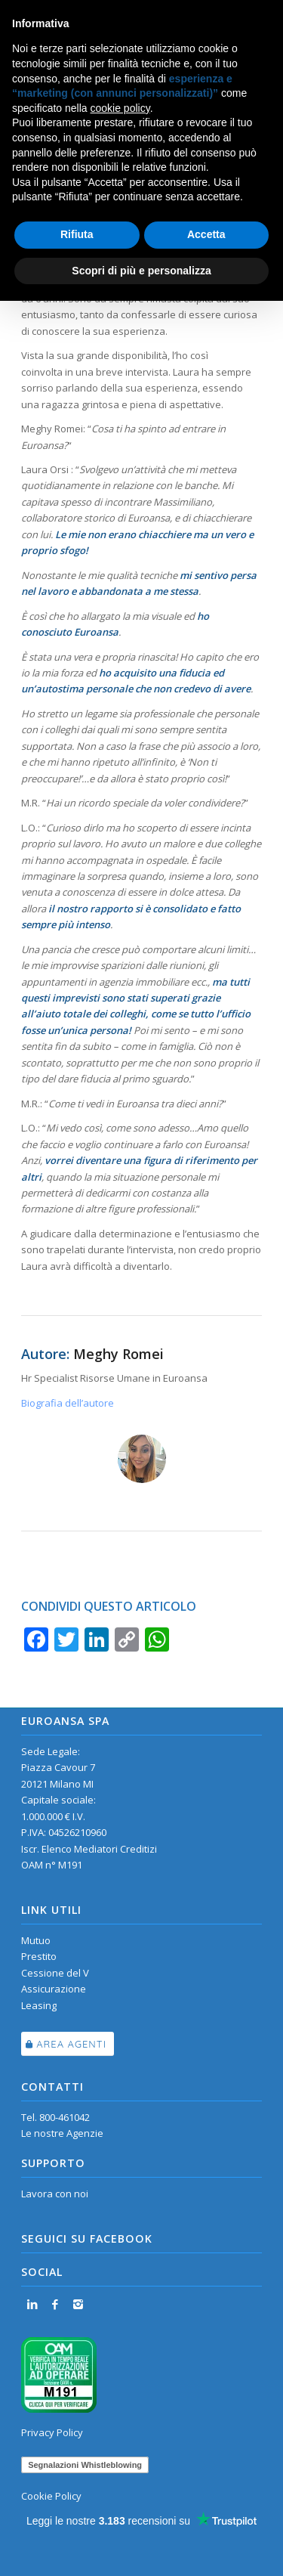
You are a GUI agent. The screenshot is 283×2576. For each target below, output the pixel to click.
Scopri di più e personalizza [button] (141, 271)
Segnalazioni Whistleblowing (85, 2464)
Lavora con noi (54, 2193)
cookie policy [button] (120, 108)
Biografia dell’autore (67, 1403)
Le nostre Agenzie (62, 2133)
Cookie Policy (51, 2496)
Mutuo (36, 1940)
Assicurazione (53, 1988)
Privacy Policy (52, 2432)
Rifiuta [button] (77, 234)
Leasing (39, 2005)
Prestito (39, 1956)
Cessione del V (55, 1973)
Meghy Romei (118, 1354)
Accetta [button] (206, 234)
